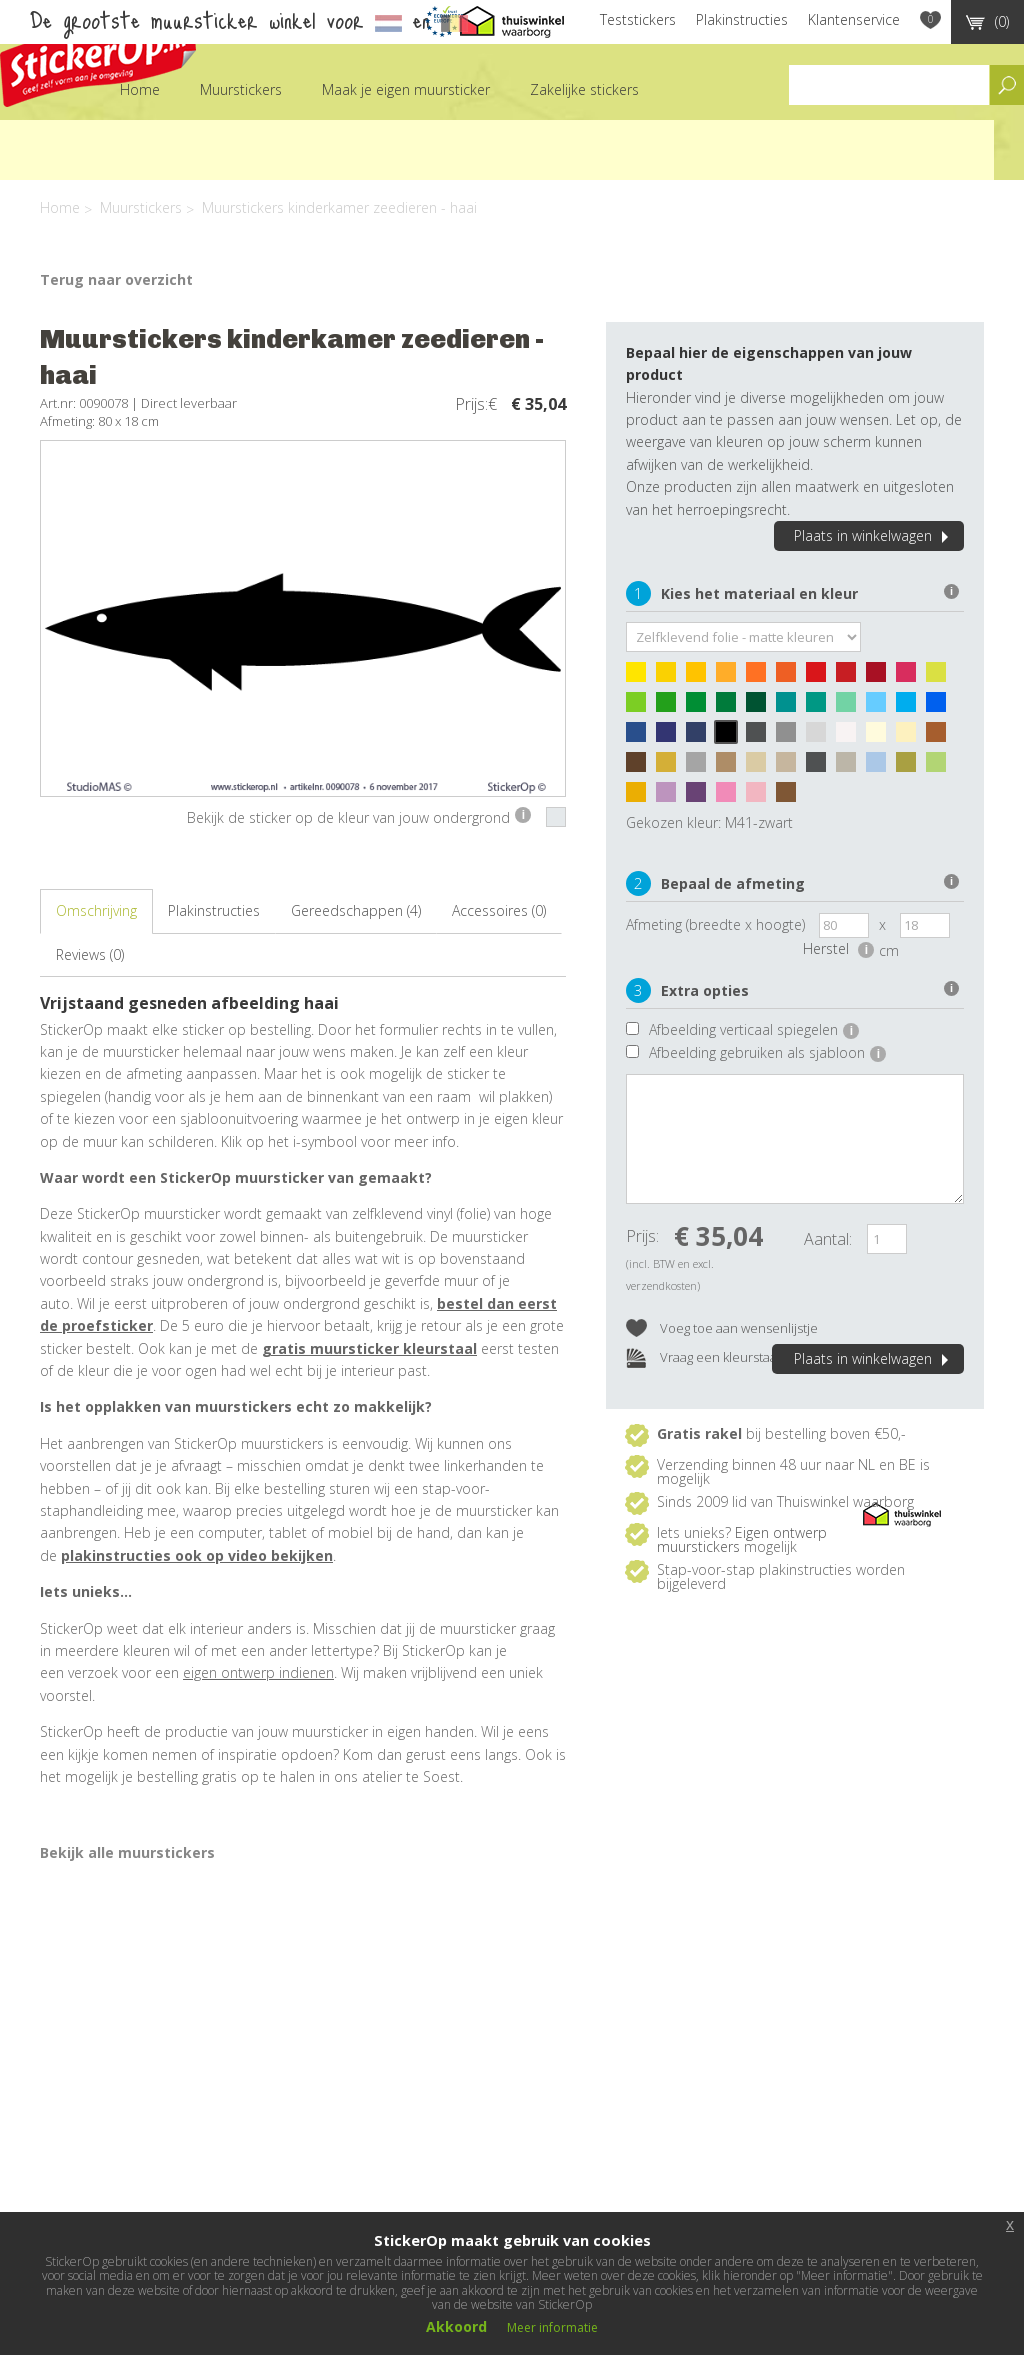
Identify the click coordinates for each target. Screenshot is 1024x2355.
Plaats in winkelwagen (874, 535)
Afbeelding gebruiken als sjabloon (767, 1052)
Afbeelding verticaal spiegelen (754, 1029)
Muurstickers (241, 89)
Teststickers (638, 19)
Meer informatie (552, 2327)
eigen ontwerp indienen (258, 1672)
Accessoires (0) (499, 910)
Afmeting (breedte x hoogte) (715, 924)
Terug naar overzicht (116, 279)
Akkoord (456, 2326)
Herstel (838, 948)
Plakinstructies (742, 19)
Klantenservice (854, 19)
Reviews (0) (90, 954)
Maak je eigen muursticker (406, 89)
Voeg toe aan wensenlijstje (722, 1329)
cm (889, 950)
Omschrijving (96, 910)
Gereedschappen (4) (356, 910)
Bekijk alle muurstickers (127, 1852)
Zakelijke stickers (584, 89)
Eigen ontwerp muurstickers (742, 1539)
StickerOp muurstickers (98, 57)
